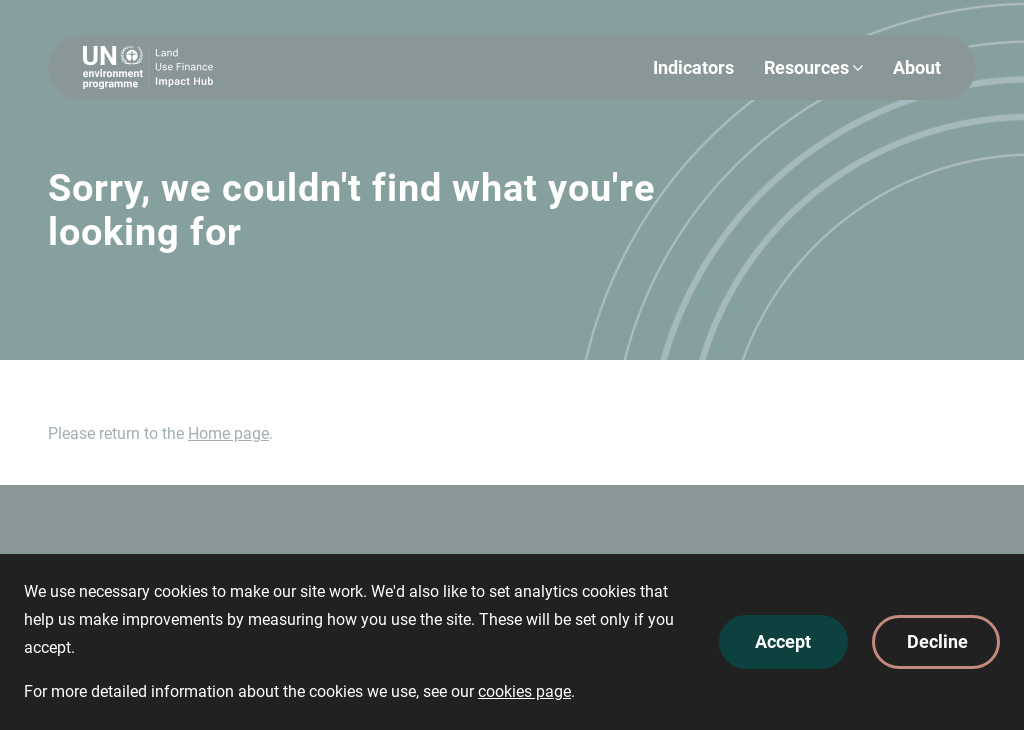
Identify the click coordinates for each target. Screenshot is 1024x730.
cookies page (524, 691)
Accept (783, 641)
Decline (937, 641)
